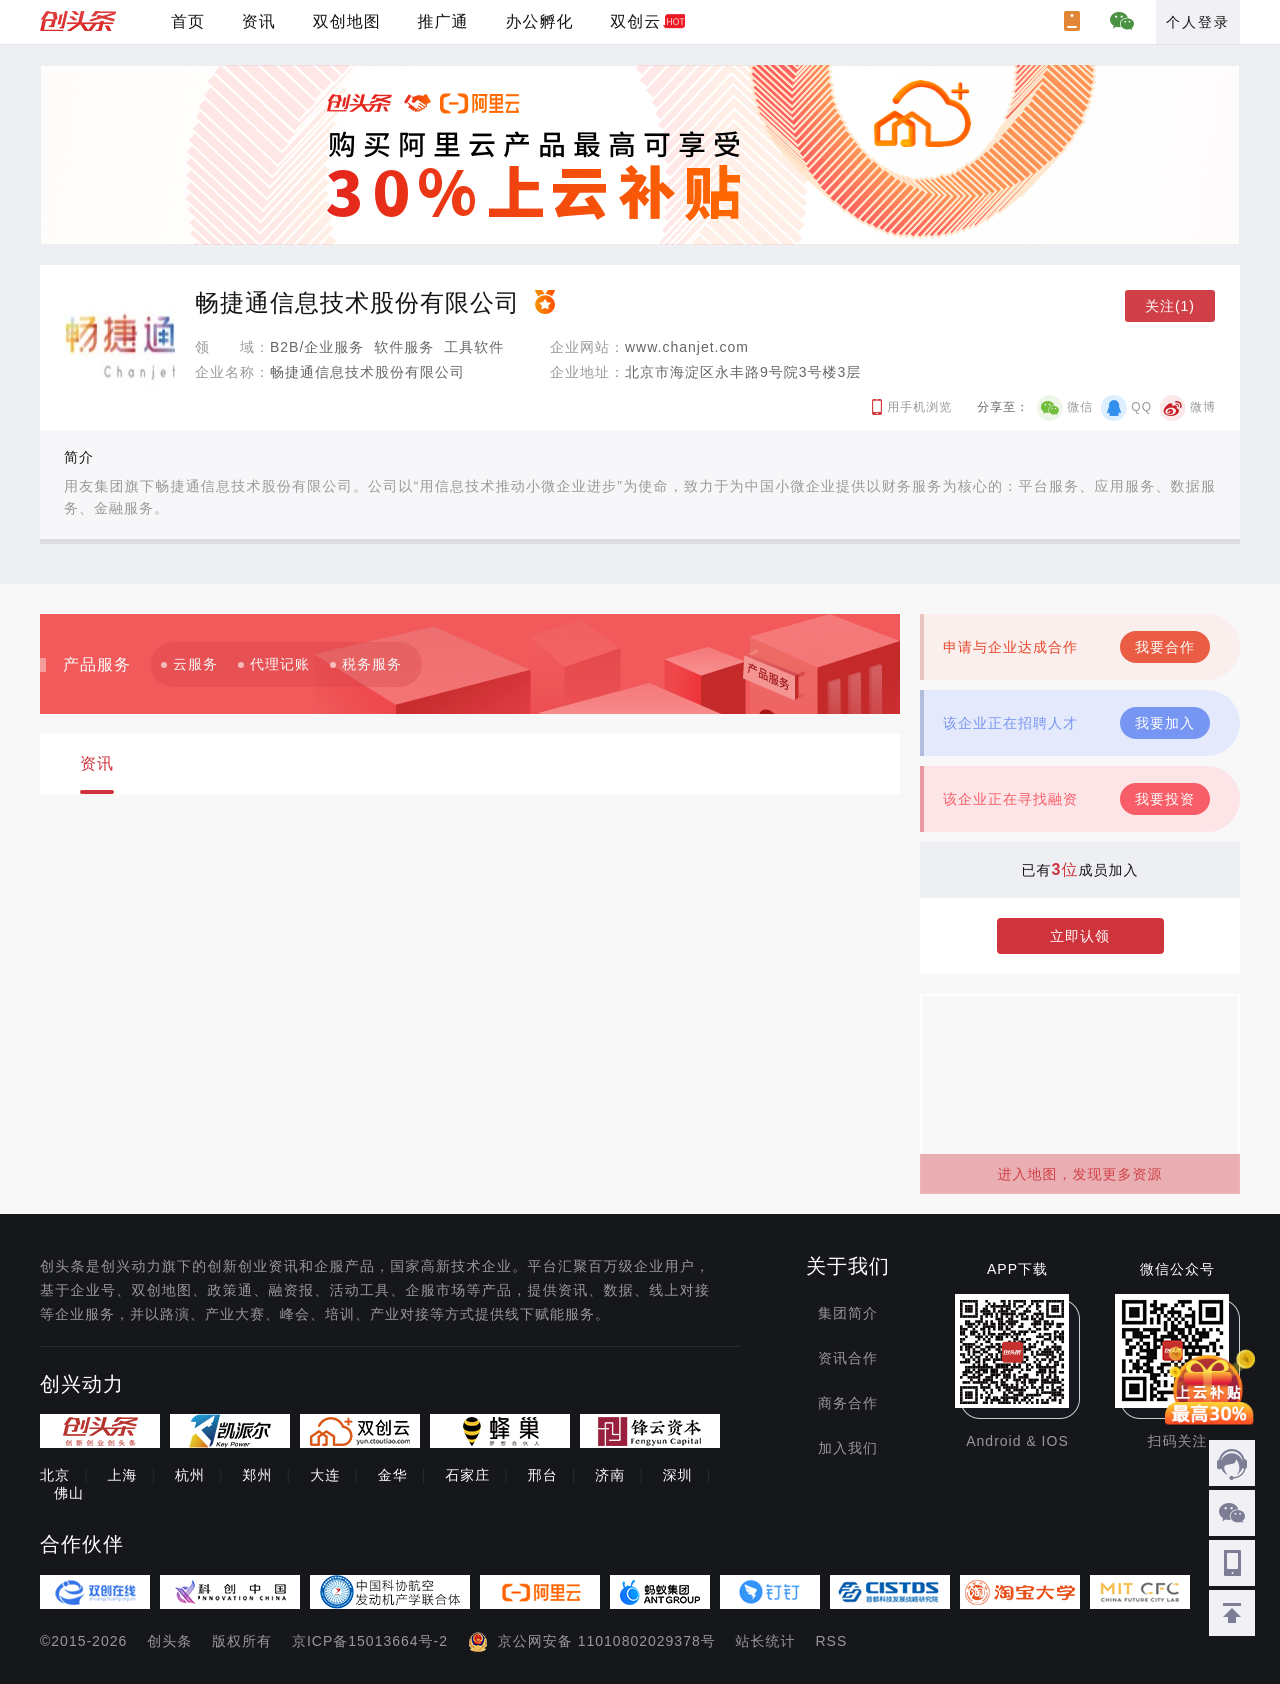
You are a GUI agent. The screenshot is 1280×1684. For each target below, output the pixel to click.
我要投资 (1165, 799)
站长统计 (766, 1641)
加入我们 (848, 1448)
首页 (188, 21)
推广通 (443, 21)
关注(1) (1170, 306)
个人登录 (1198, 22)
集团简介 (848, 1313)
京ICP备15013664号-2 (370, 1641)
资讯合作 (848, 1358)
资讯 (259, 21)
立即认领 (1080, 936)
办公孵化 (539, 21)
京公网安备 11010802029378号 (607, 1641)
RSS (832, 1641)
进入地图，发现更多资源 (1080, 1174)
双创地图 (347, 21)
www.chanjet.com (687, 347)
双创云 (635, 21)
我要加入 (1165, 723)
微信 (1080, 407)
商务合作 (848, 1403)
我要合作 (1165, 647)
